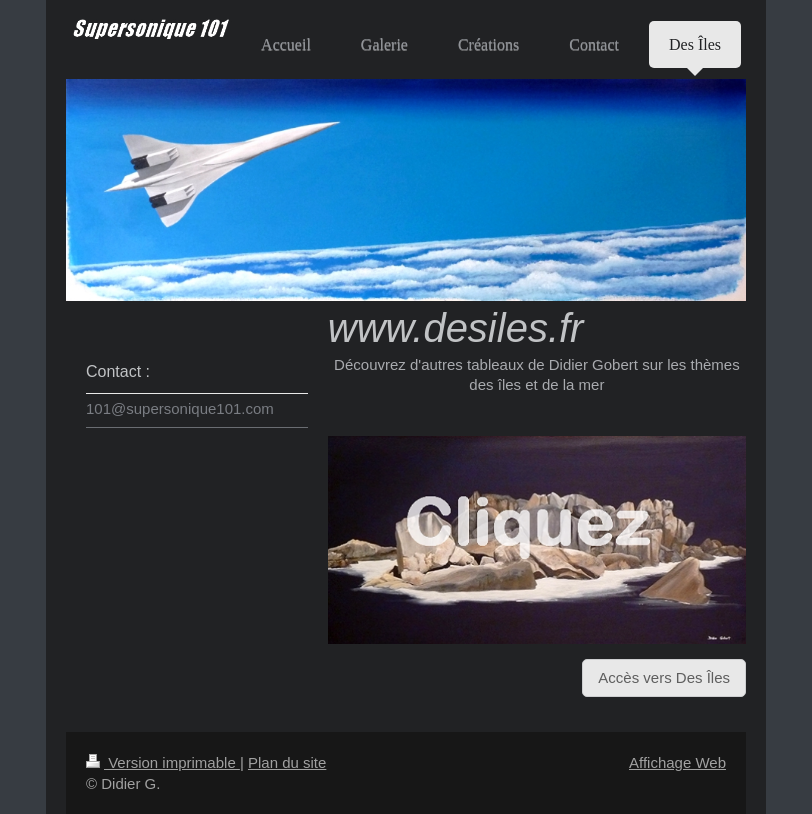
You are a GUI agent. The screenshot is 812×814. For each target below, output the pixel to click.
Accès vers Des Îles (664, 677)
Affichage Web (677, 762)
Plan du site (287, 762)
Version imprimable (163, 762)
